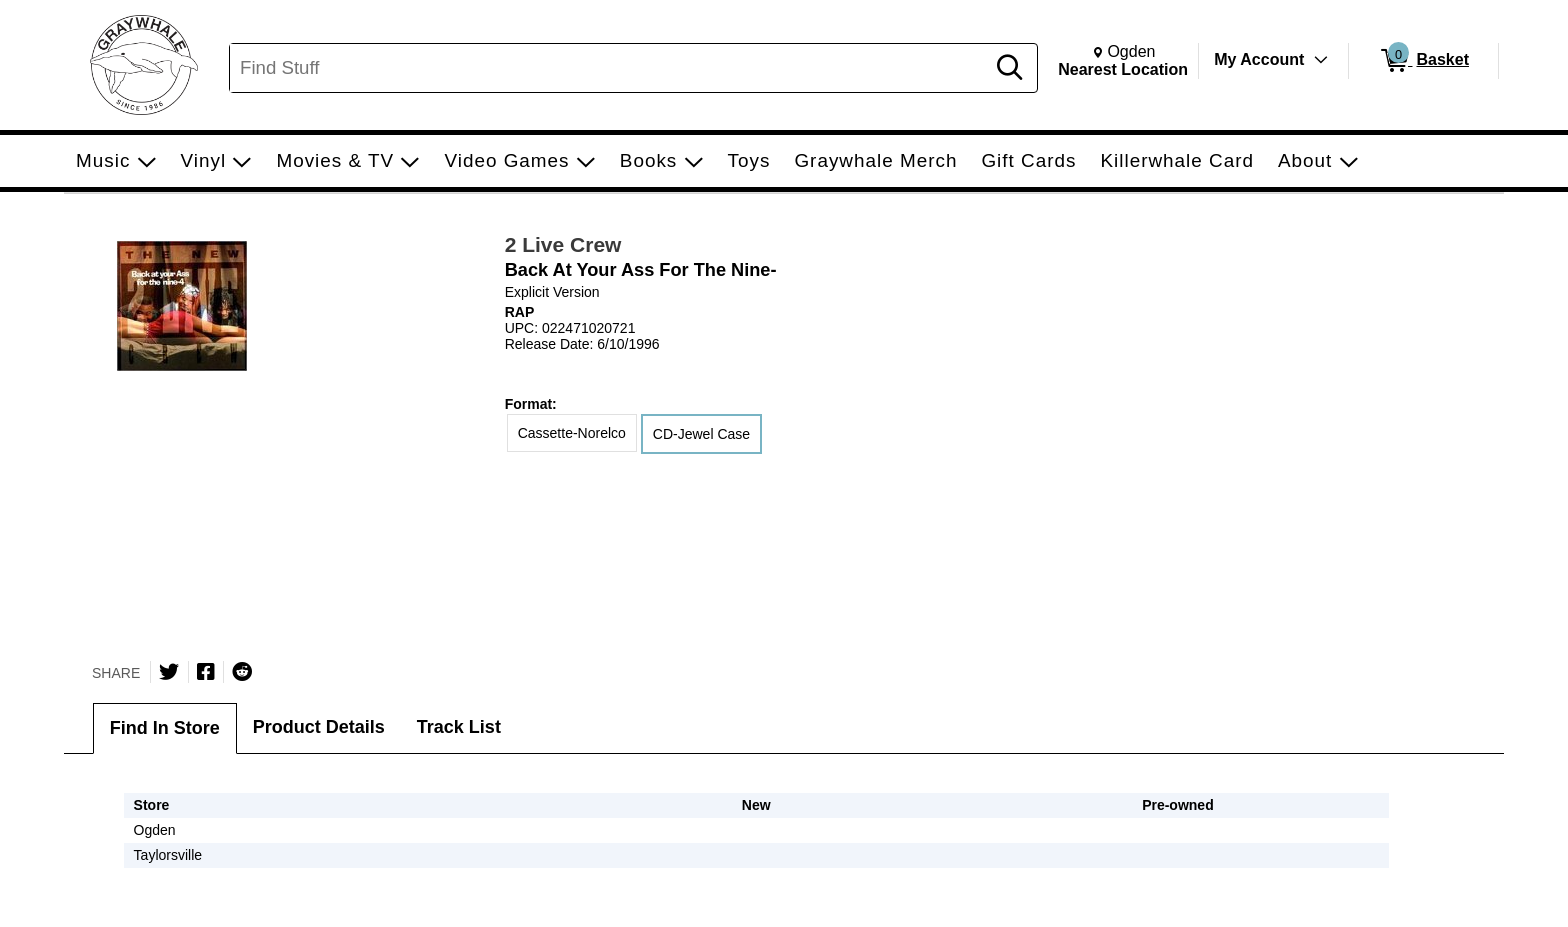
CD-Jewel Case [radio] (701, 434)
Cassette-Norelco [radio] (572, 433)
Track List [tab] (459, 727)
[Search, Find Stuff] (610, 68)
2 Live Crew (563, 244)
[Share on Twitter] (169, 672)
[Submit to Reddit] (242, 672)
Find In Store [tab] (165, 728)
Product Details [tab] (319, 727)
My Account (1259, 59)
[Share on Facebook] (206, 672)
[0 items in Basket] (1423, 61)
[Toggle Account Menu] (1321, 60)
